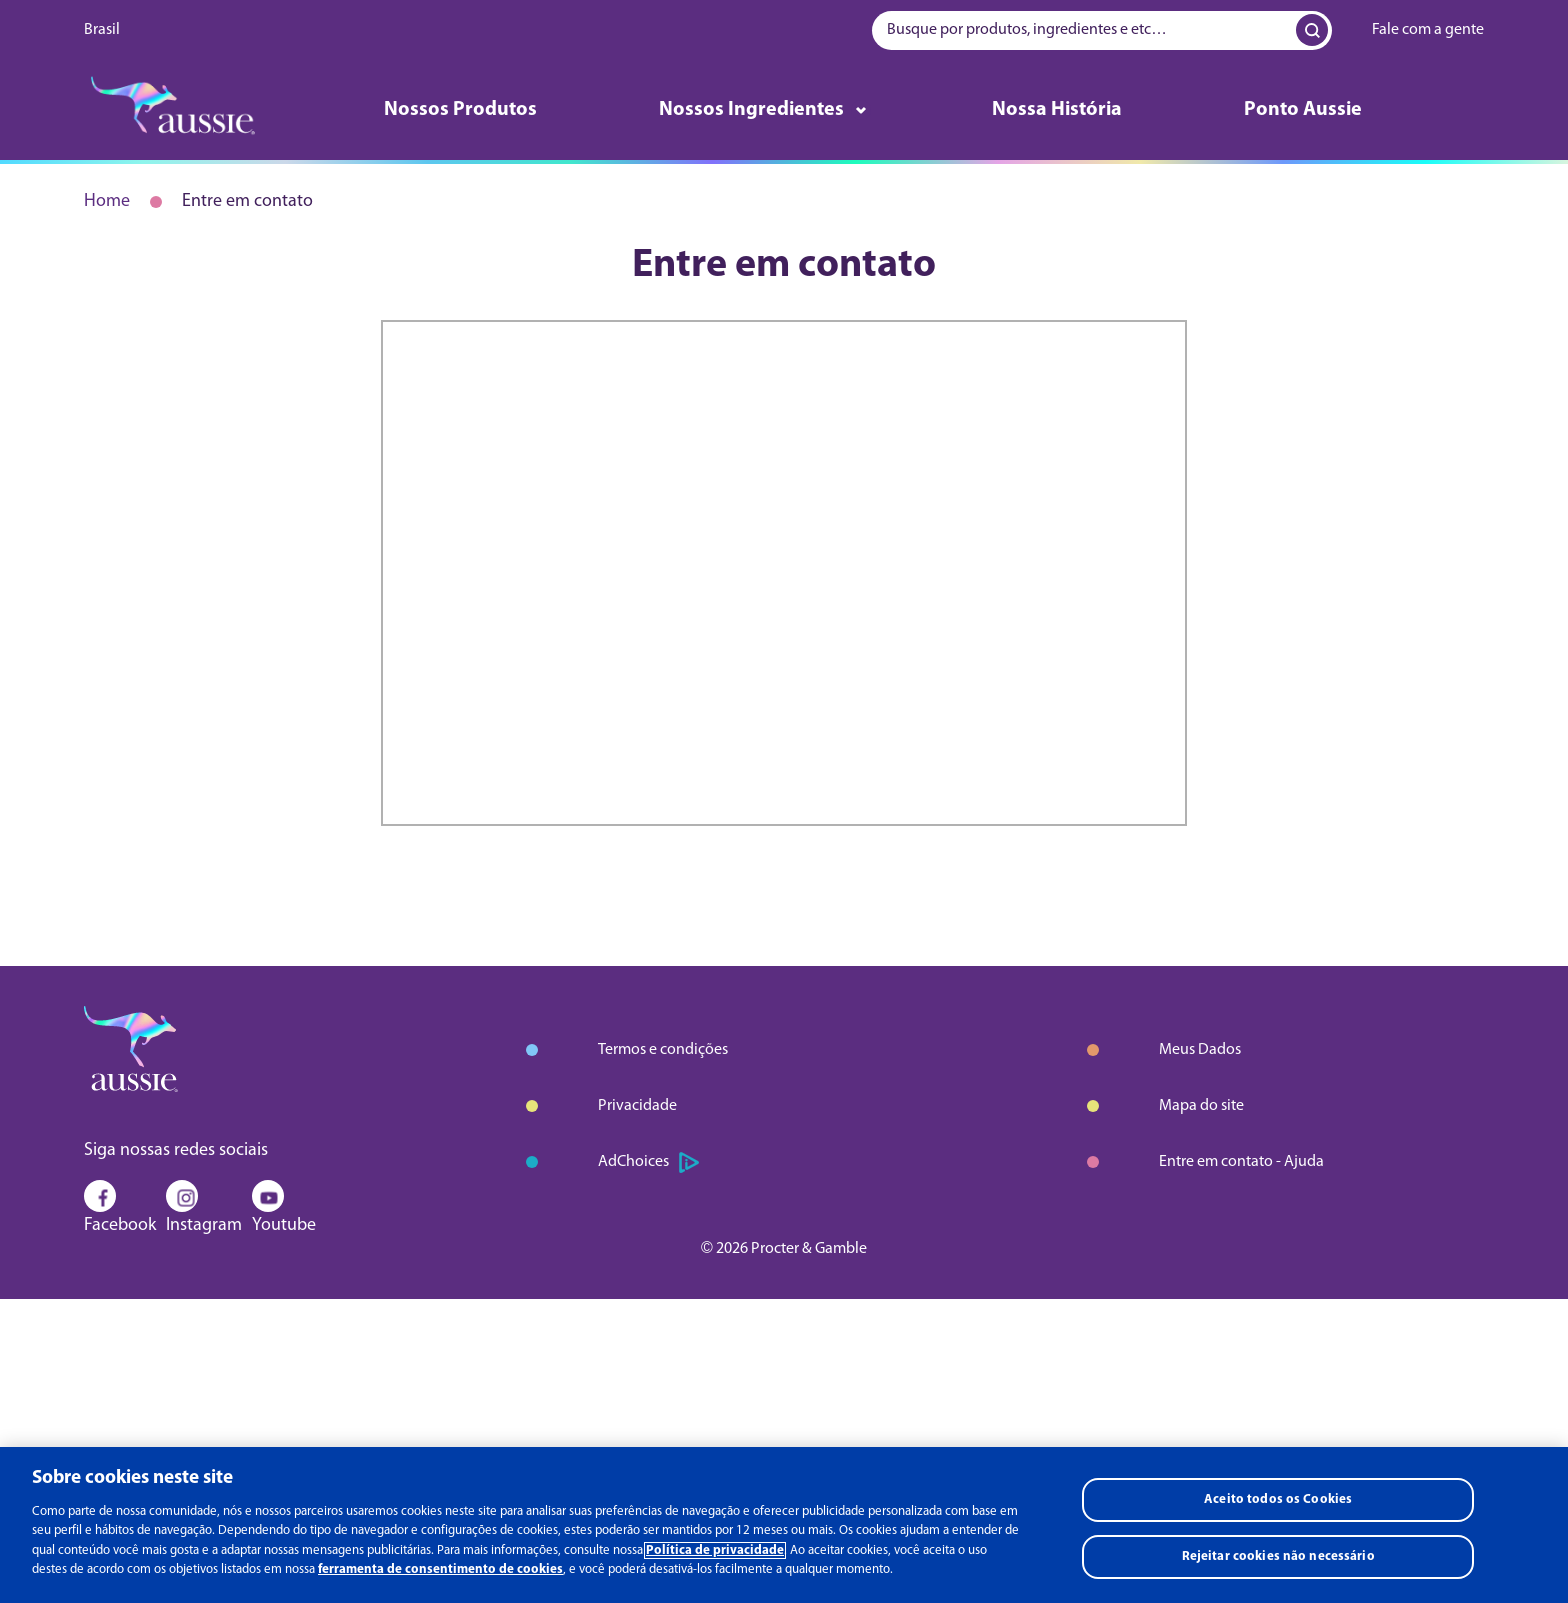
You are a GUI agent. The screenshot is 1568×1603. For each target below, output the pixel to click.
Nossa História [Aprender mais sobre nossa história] (1057, 110)
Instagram (204, 1212)
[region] (784, 1525)
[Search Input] (1309, 30)
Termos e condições (663, 1050)
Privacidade (637, 1106)
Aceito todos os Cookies (1278, 1499)
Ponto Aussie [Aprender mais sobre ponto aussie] (1303, 110)
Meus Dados (1200, 1050)
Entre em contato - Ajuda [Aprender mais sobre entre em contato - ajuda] (1241, 1162)
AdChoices (648, 1162)
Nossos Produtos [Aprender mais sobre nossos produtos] (460, 110)
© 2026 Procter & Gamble (784, 1249)
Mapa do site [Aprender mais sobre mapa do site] (1201, 1106)
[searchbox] (1102, 30)
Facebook (120, 1212)
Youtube (284, 1212)
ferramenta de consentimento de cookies (440, 1569)
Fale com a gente (1428, 30)
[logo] (173, 110)
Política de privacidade (715, 1550)
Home (107, 201)
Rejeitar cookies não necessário (1278, 1556)
